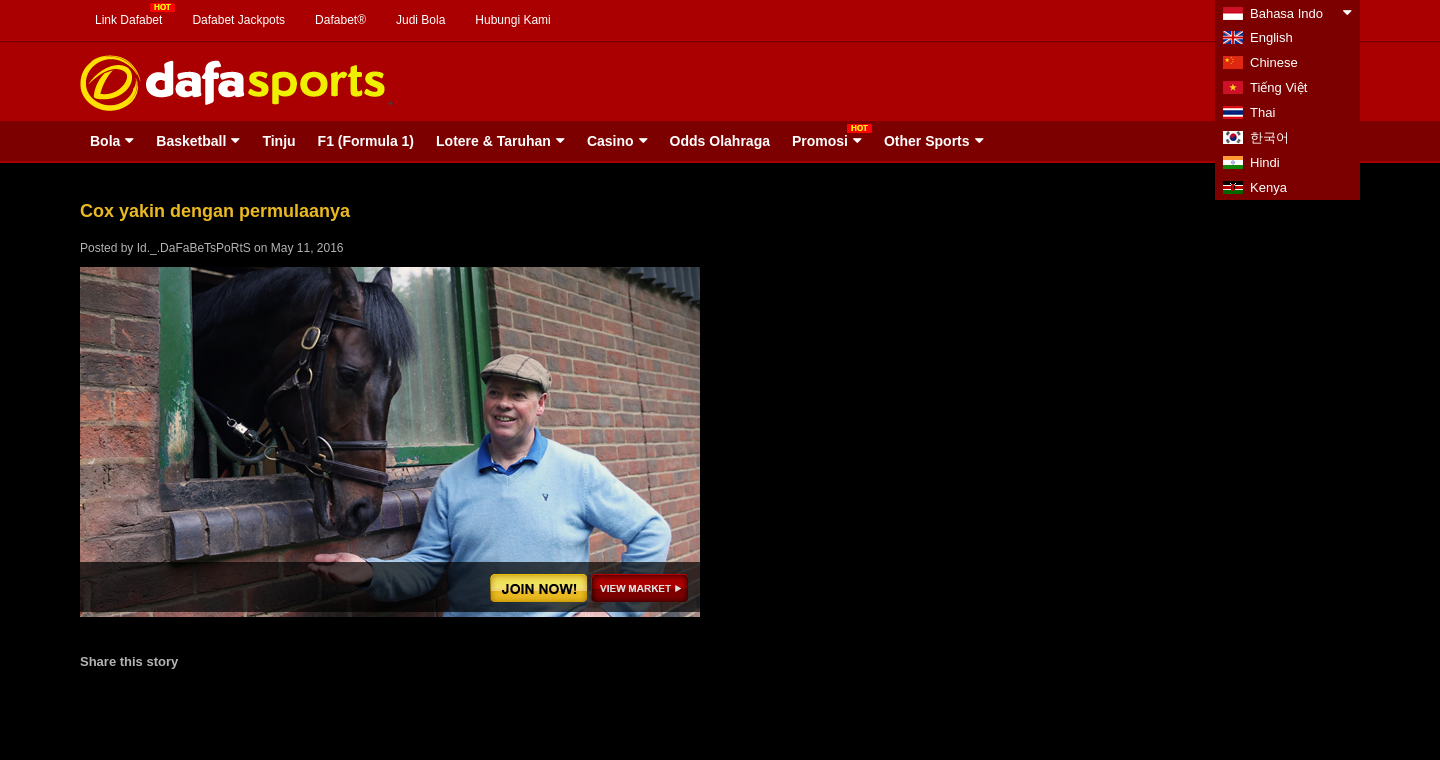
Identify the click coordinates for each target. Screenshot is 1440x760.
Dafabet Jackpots (238, 20)
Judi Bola (420, 20)
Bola (105, 141)
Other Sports (927, 141)
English (1271, 37)
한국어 (1269, 137)
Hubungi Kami (512, 20)
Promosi (820, 141)
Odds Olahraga (720, 141)
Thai (1262, 112)
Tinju (278, 141)
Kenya (1268, 187)
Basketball (191, 141)
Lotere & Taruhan (493, 141)
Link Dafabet (128, 20)
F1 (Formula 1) (366, 141)
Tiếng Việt (1278, 87)
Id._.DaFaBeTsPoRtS (194, 248)
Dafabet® (340, 20)
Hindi (1265, 162)
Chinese (1274, 62)
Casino (610, 141)
